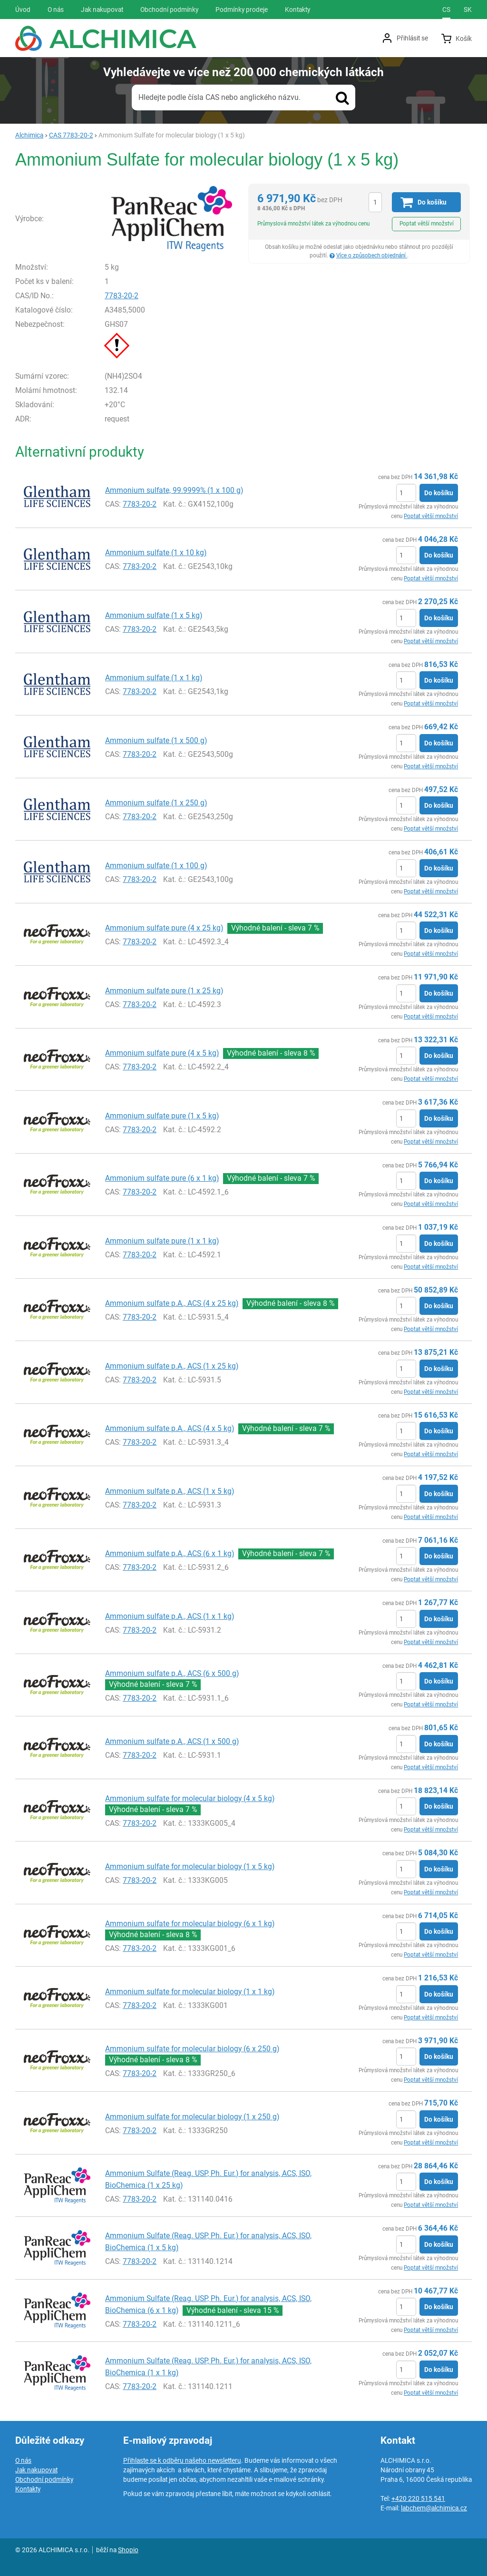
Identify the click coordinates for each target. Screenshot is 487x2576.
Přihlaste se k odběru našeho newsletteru (182, 2460)
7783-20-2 (121, 295)
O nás (23, 2460)
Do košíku (438, 493)
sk (468, 9)
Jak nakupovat (36, 2470)
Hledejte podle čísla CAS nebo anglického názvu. (219, 97)
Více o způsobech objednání (371, 255)
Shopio (128, 2550)
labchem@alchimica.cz (434, 2508)
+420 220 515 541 (418, 2498)
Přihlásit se (412, 38)
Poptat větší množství (426, 223)
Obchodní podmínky (44, 2479)
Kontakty (27, 2489)
